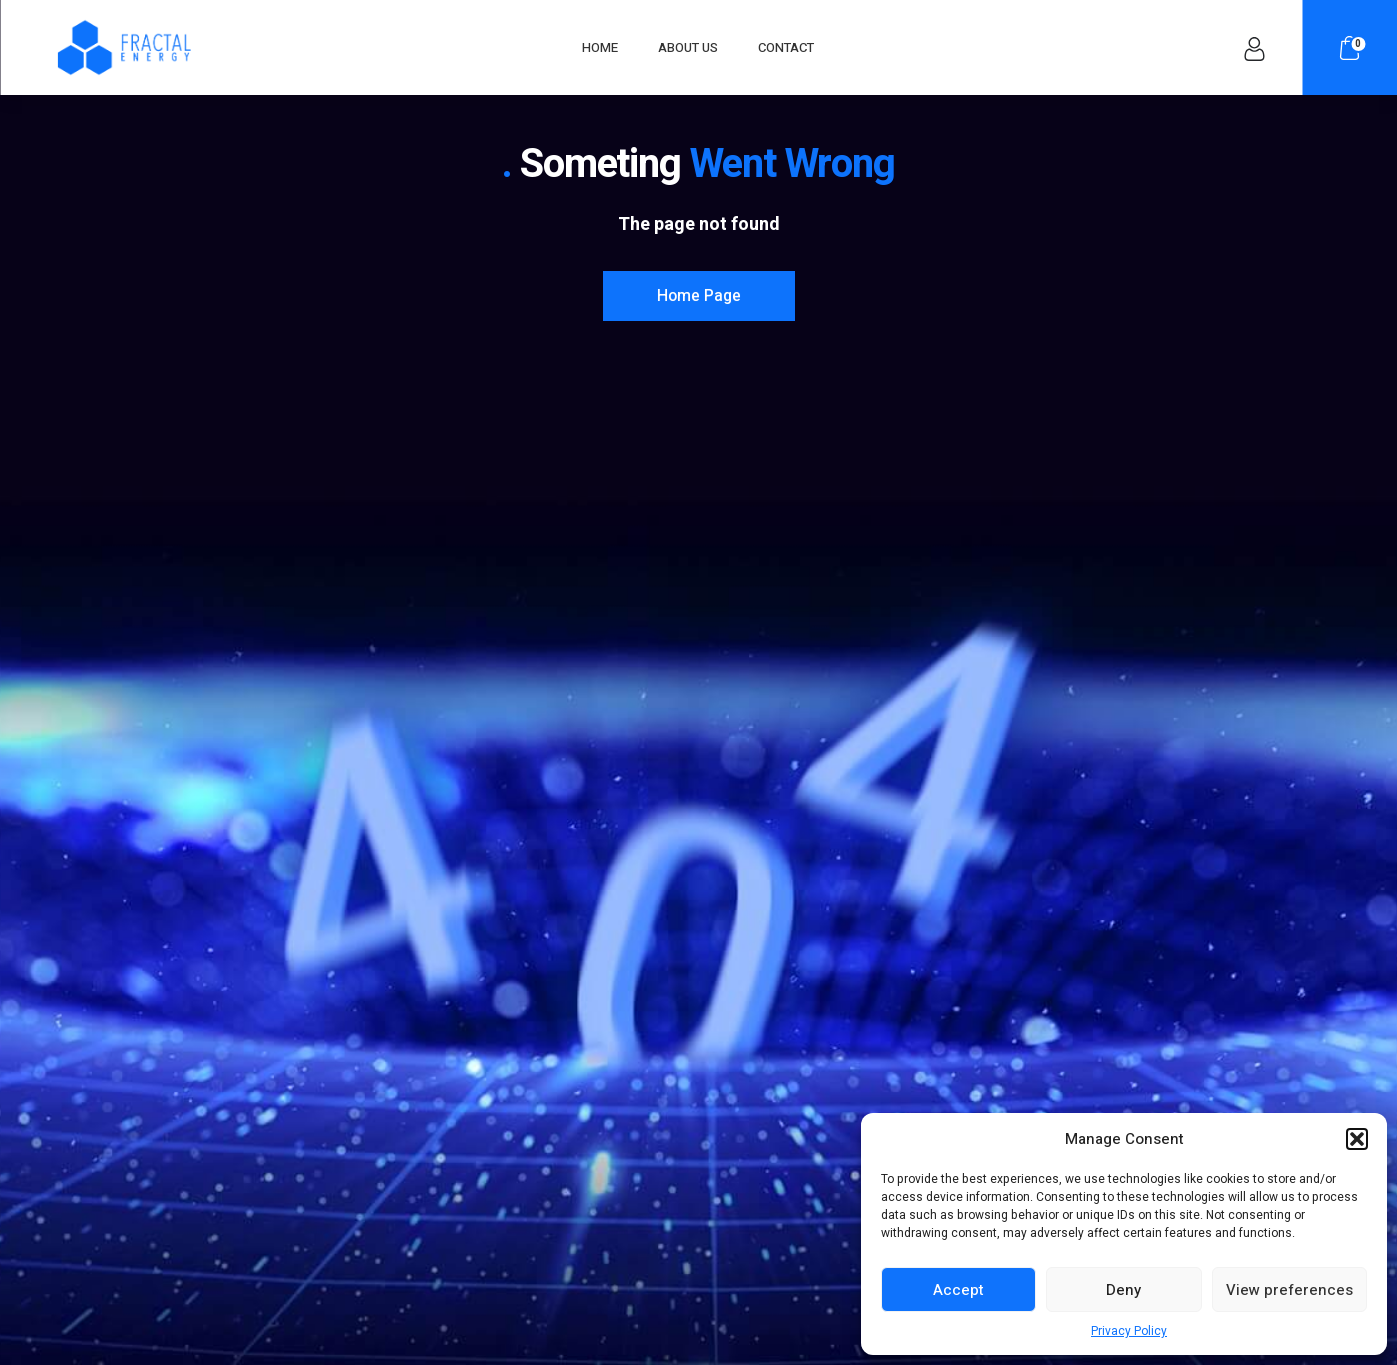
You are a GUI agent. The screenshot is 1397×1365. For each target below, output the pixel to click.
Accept (958, 1290)
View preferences (1289, 1290)
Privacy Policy (1129, 1331)
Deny (1123, 1290)
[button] (1357, 1139)
